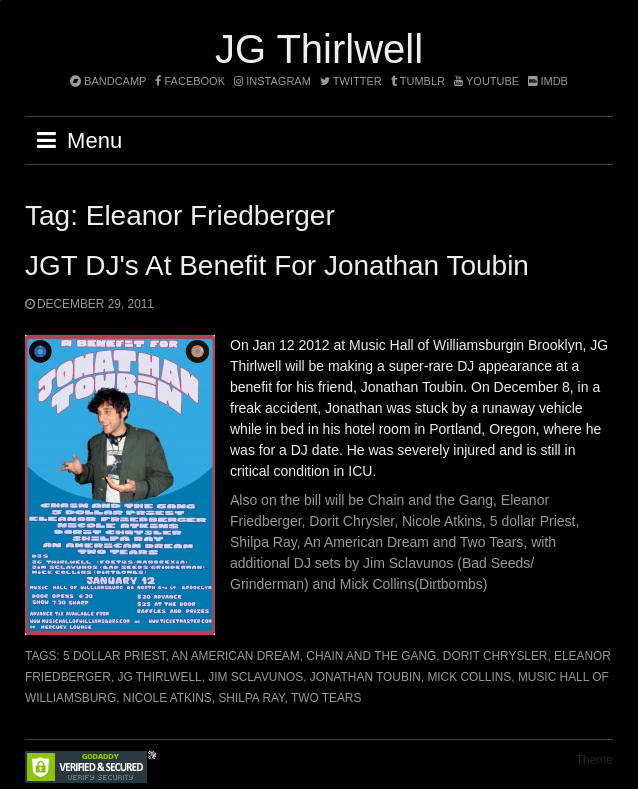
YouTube (486, 81)
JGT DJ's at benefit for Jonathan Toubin (277, 265)
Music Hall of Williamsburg (431, 345)
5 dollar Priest (114, 656)
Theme (594, 760)
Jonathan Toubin (365, 677)
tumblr (419, 81)
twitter (351, 81)
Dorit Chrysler (495, 656)
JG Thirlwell (319, 49)
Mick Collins (469, 677)
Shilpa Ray (251, 698)
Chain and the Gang (371, 656)
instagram (272, 81)
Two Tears (326, 698)
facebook (190, 81)
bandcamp (108, 81)
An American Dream (236, 656)
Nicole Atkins (167, 698)
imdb (548, 81)
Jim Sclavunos (255, 677)
